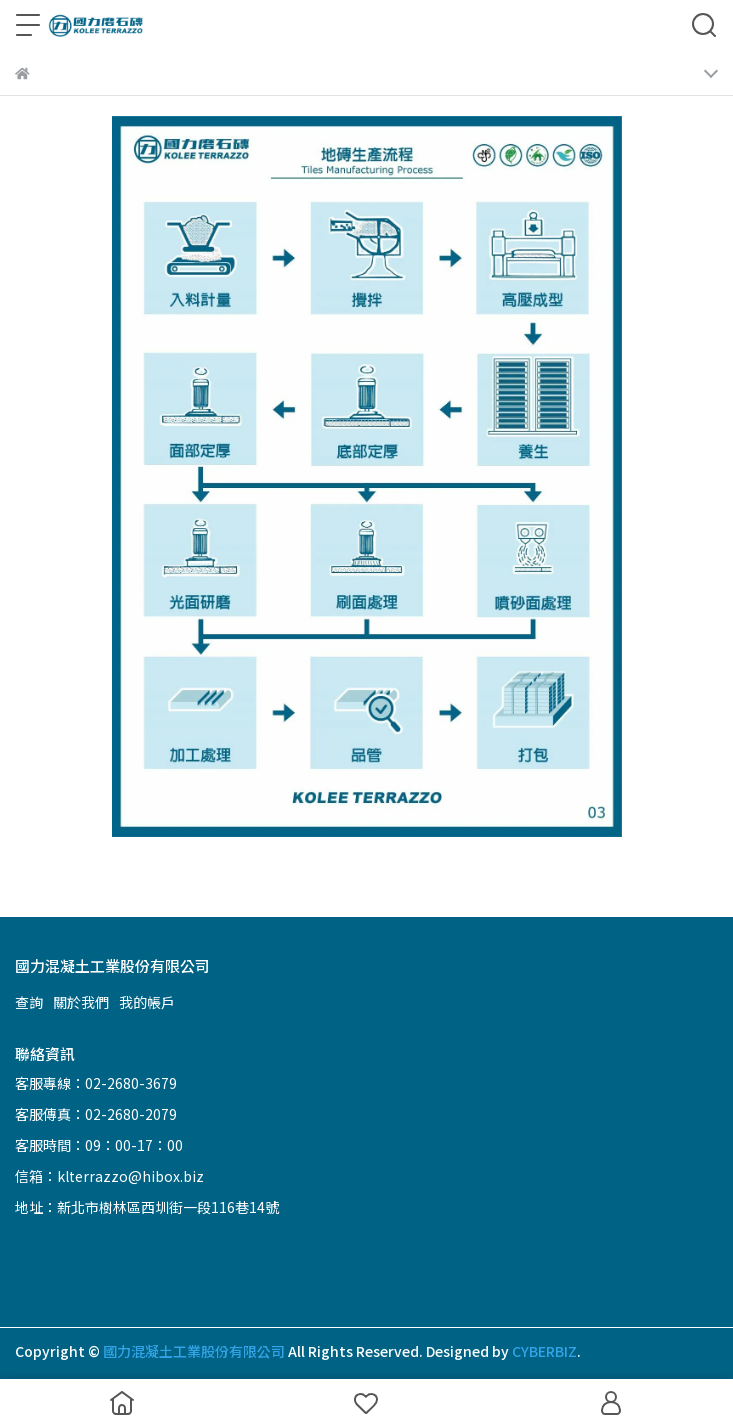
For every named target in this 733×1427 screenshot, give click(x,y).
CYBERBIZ (544, 1351)
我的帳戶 (147, 1002)
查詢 (29, 1002)
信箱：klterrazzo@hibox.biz (109, 1176)
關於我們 (81, 1002)
